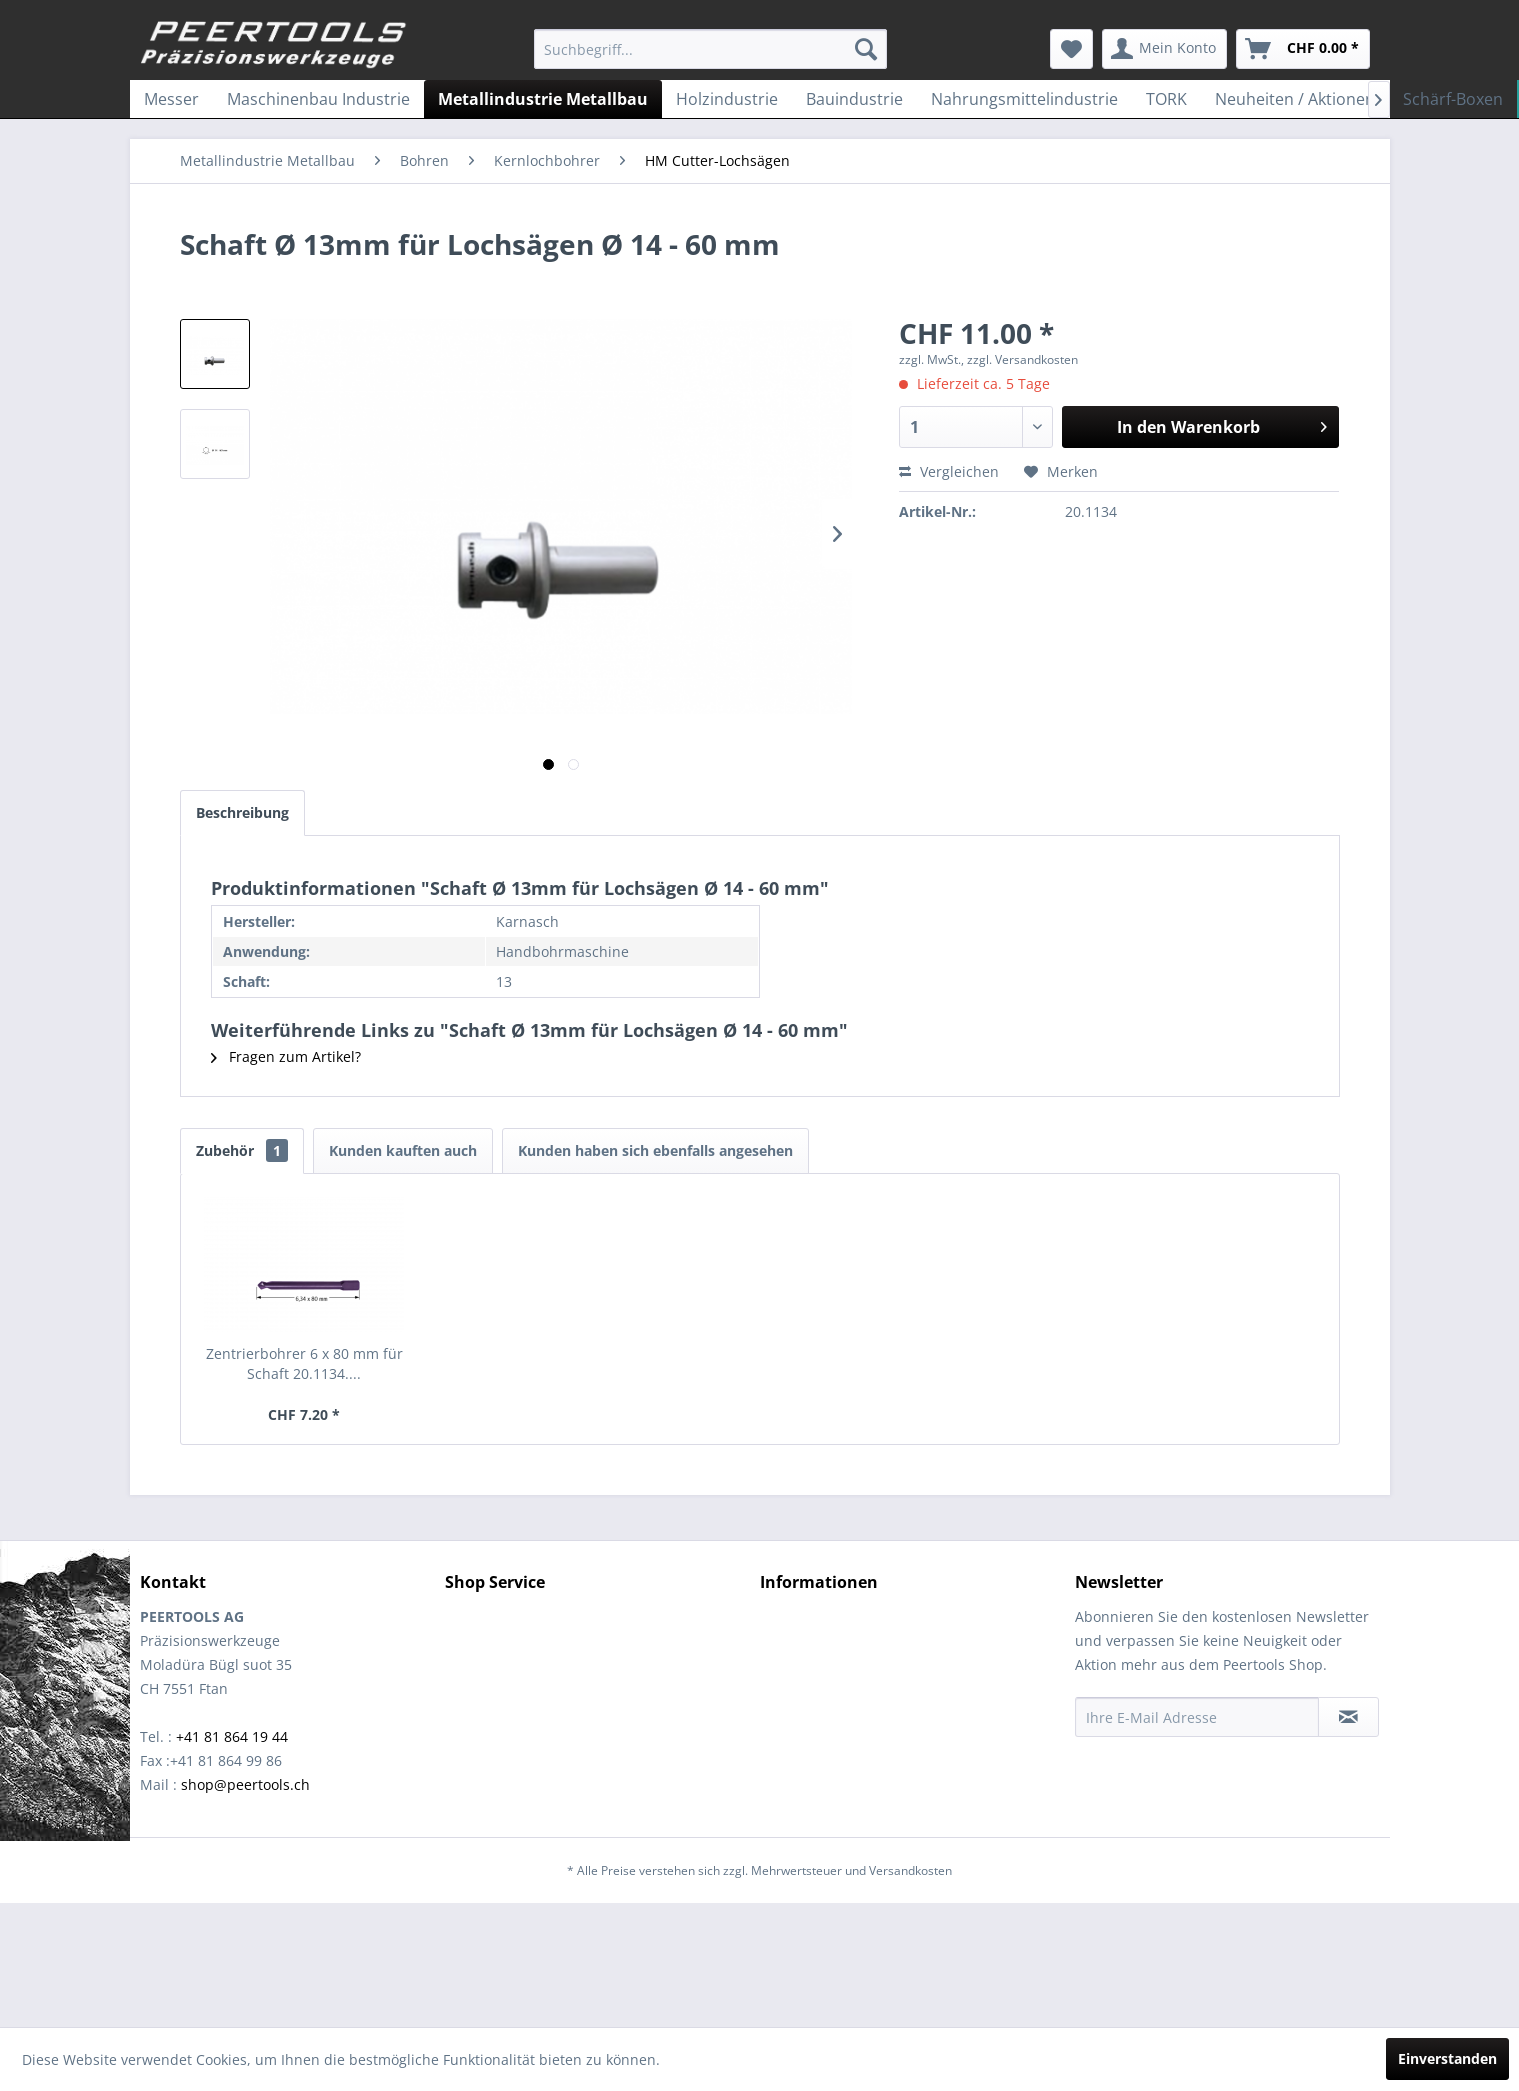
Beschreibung (242, 812)
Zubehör (242, 1150)
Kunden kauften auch (403, 1150)
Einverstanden (1447, 2058)
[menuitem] (710, 49)
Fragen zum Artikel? (286, 1056)
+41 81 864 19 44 (232, 1736)
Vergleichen (949, 471)
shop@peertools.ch (245, 1784)
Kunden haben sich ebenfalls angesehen (655, 1150)
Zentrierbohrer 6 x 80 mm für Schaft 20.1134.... (304, 1363)
